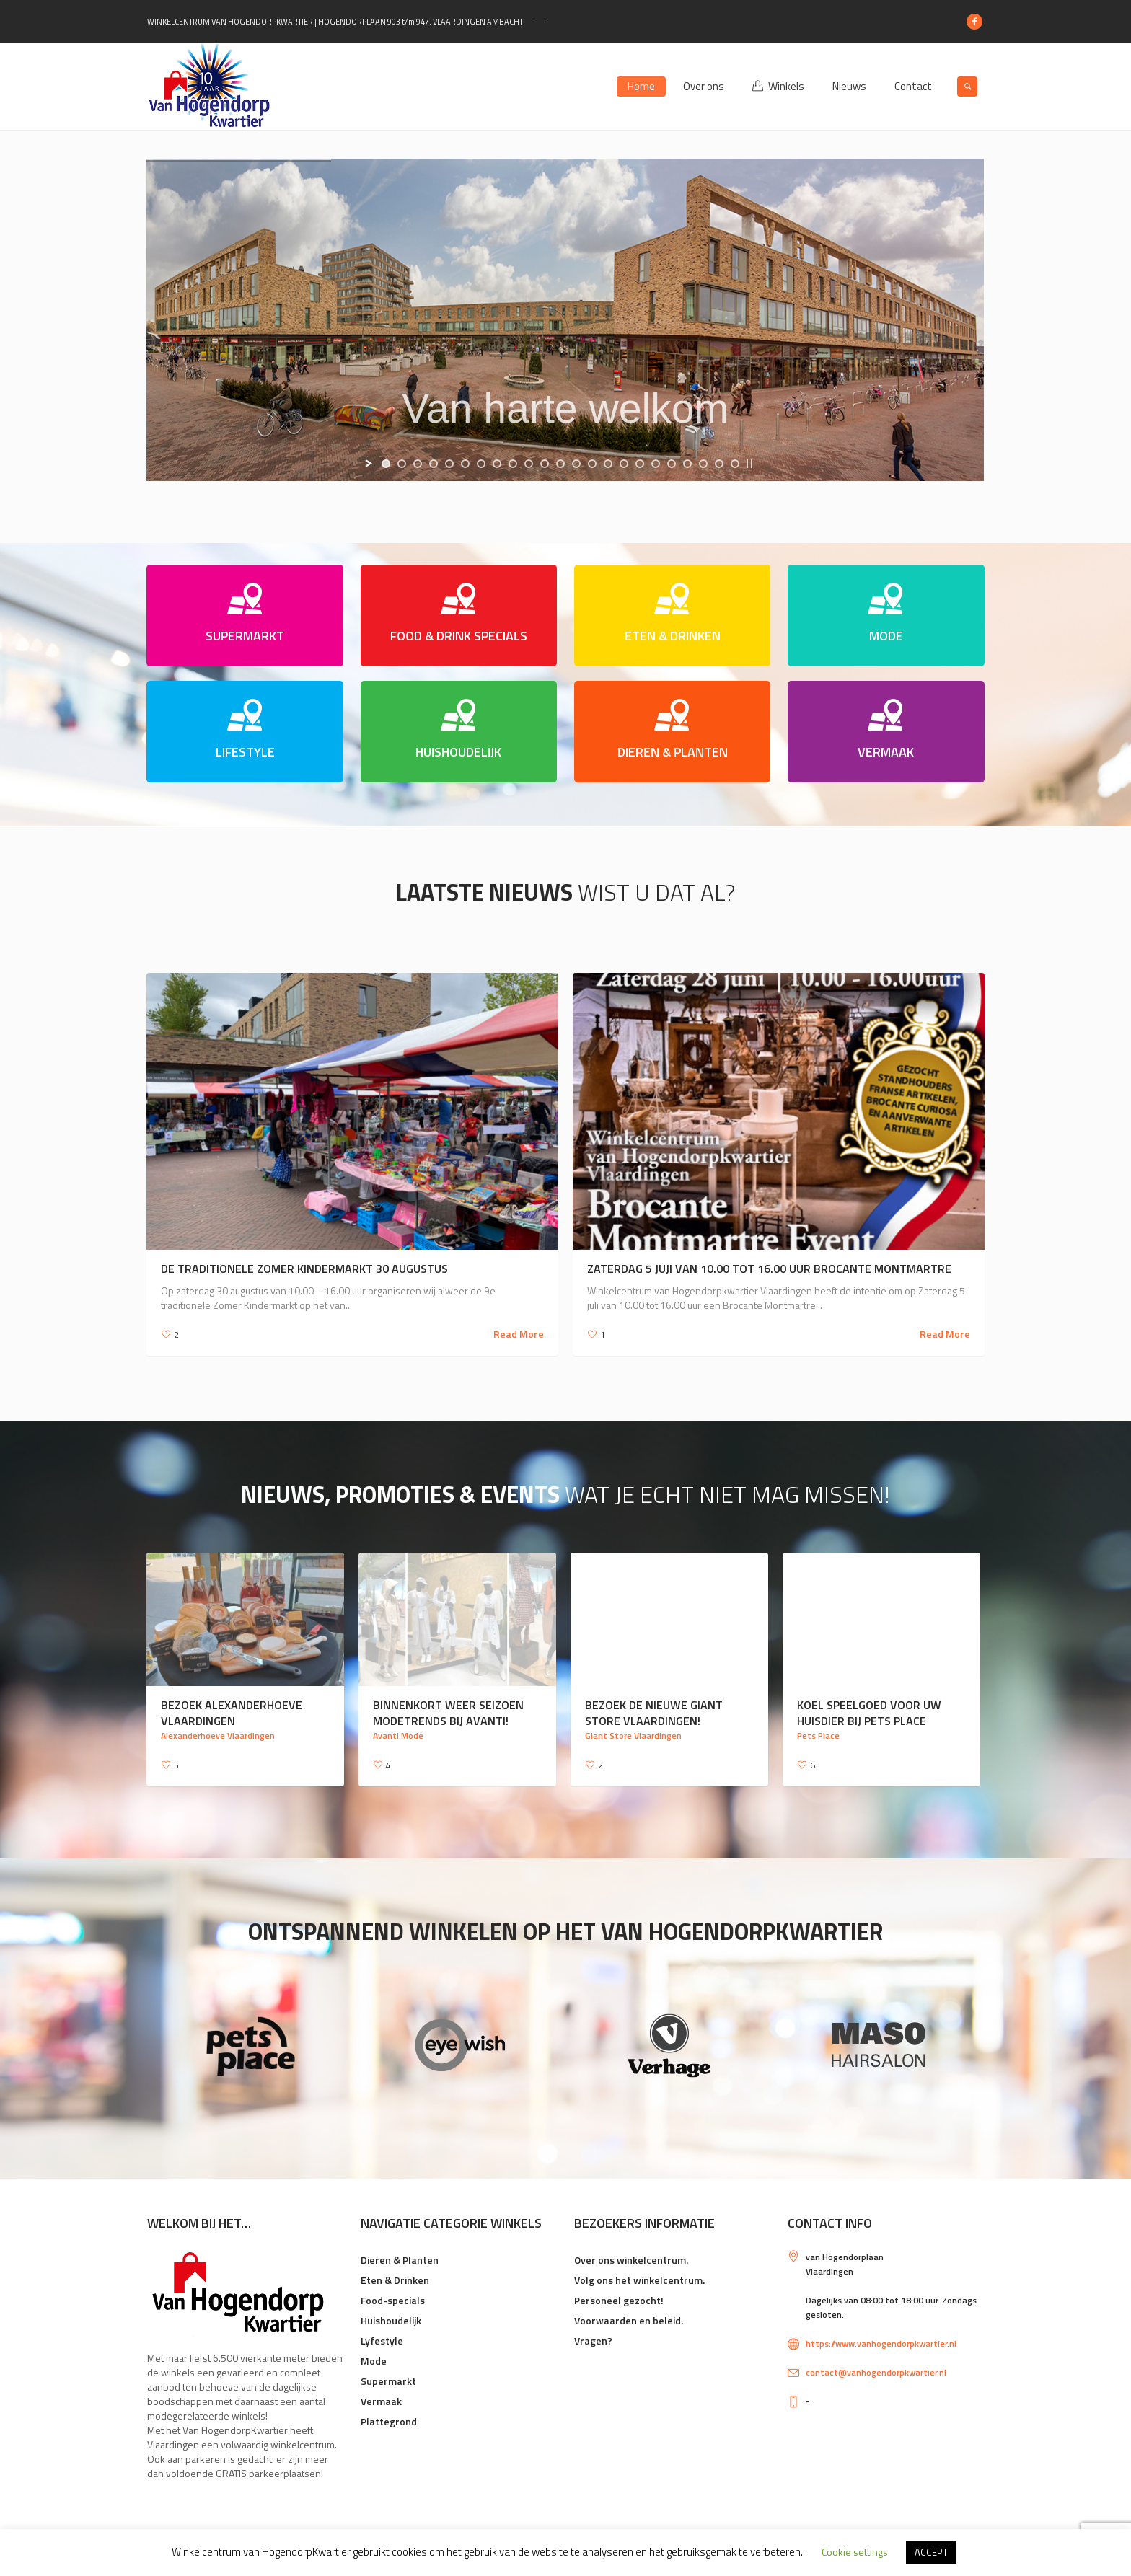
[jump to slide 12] (560, 463)
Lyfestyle (382, 2340)
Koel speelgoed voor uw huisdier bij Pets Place (869, 1712)
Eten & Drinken (395, 2280)
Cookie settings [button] (855, 2551)
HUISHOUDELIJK (458, 752)
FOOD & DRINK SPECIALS (458, 635)
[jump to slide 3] (417, 463)
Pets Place (818, 1735)
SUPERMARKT (245, 635)
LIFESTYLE (245, 752)
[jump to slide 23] (735, 463)
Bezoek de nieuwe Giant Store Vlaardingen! (654, 1712)
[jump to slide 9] (513, 463)
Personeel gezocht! (619, 2300)
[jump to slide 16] (624, 463)
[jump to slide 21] (703, 463)
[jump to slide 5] (449, 463)
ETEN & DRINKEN (673, 635)
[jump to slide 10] (528, 463)
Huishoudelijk (391, 2320)
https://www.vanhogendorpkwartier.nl (881, 2343)
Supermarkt (388, 2380)
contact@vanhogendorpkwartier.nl (876, 2372)
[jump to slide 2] (401, 463)
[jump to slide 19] (671, 463)
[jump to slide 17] (639, 463)
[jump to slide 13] (576, 463)
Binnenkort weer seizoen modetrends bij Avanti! (448, 1712)
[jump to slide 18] (655, 463)
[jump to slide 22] (719, 463)
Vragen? (593, 2340)
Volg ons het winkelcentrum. (639, 2280)
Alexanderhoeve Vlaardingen (218, 1735)
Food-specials (393, 2300)
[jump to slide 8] (497, 463)
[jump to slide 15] (608, 463)
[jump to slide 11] (544, 463)
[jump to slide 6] (465, 463)
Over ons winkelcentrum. (631, 2259)
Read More (518, 1334)
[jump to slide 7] (481, 463)
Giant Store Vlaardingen (633, 1735)
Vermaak (381, 2401)
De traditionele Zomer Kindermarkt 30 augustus (304, 1268)
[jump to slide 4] (433, 463)
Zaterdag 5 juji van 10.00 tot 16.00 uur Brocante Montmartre (769, 1268)
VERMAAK (886, 752)
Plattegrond (389, 2421)
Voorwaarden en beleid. (628, 2320)
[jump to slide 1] (386, 463)
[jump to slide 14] (592, 463)
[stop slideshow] (749, 463)
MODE (886, 635)
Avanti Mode (398, 1735)
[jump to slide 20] (687, 463)
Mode (374, 2360)
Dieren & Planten (400, 2259)
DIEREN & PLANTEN (672, 752)
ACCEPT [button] (931, 2552)
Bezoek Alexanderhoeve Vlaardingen (231, 1712)
